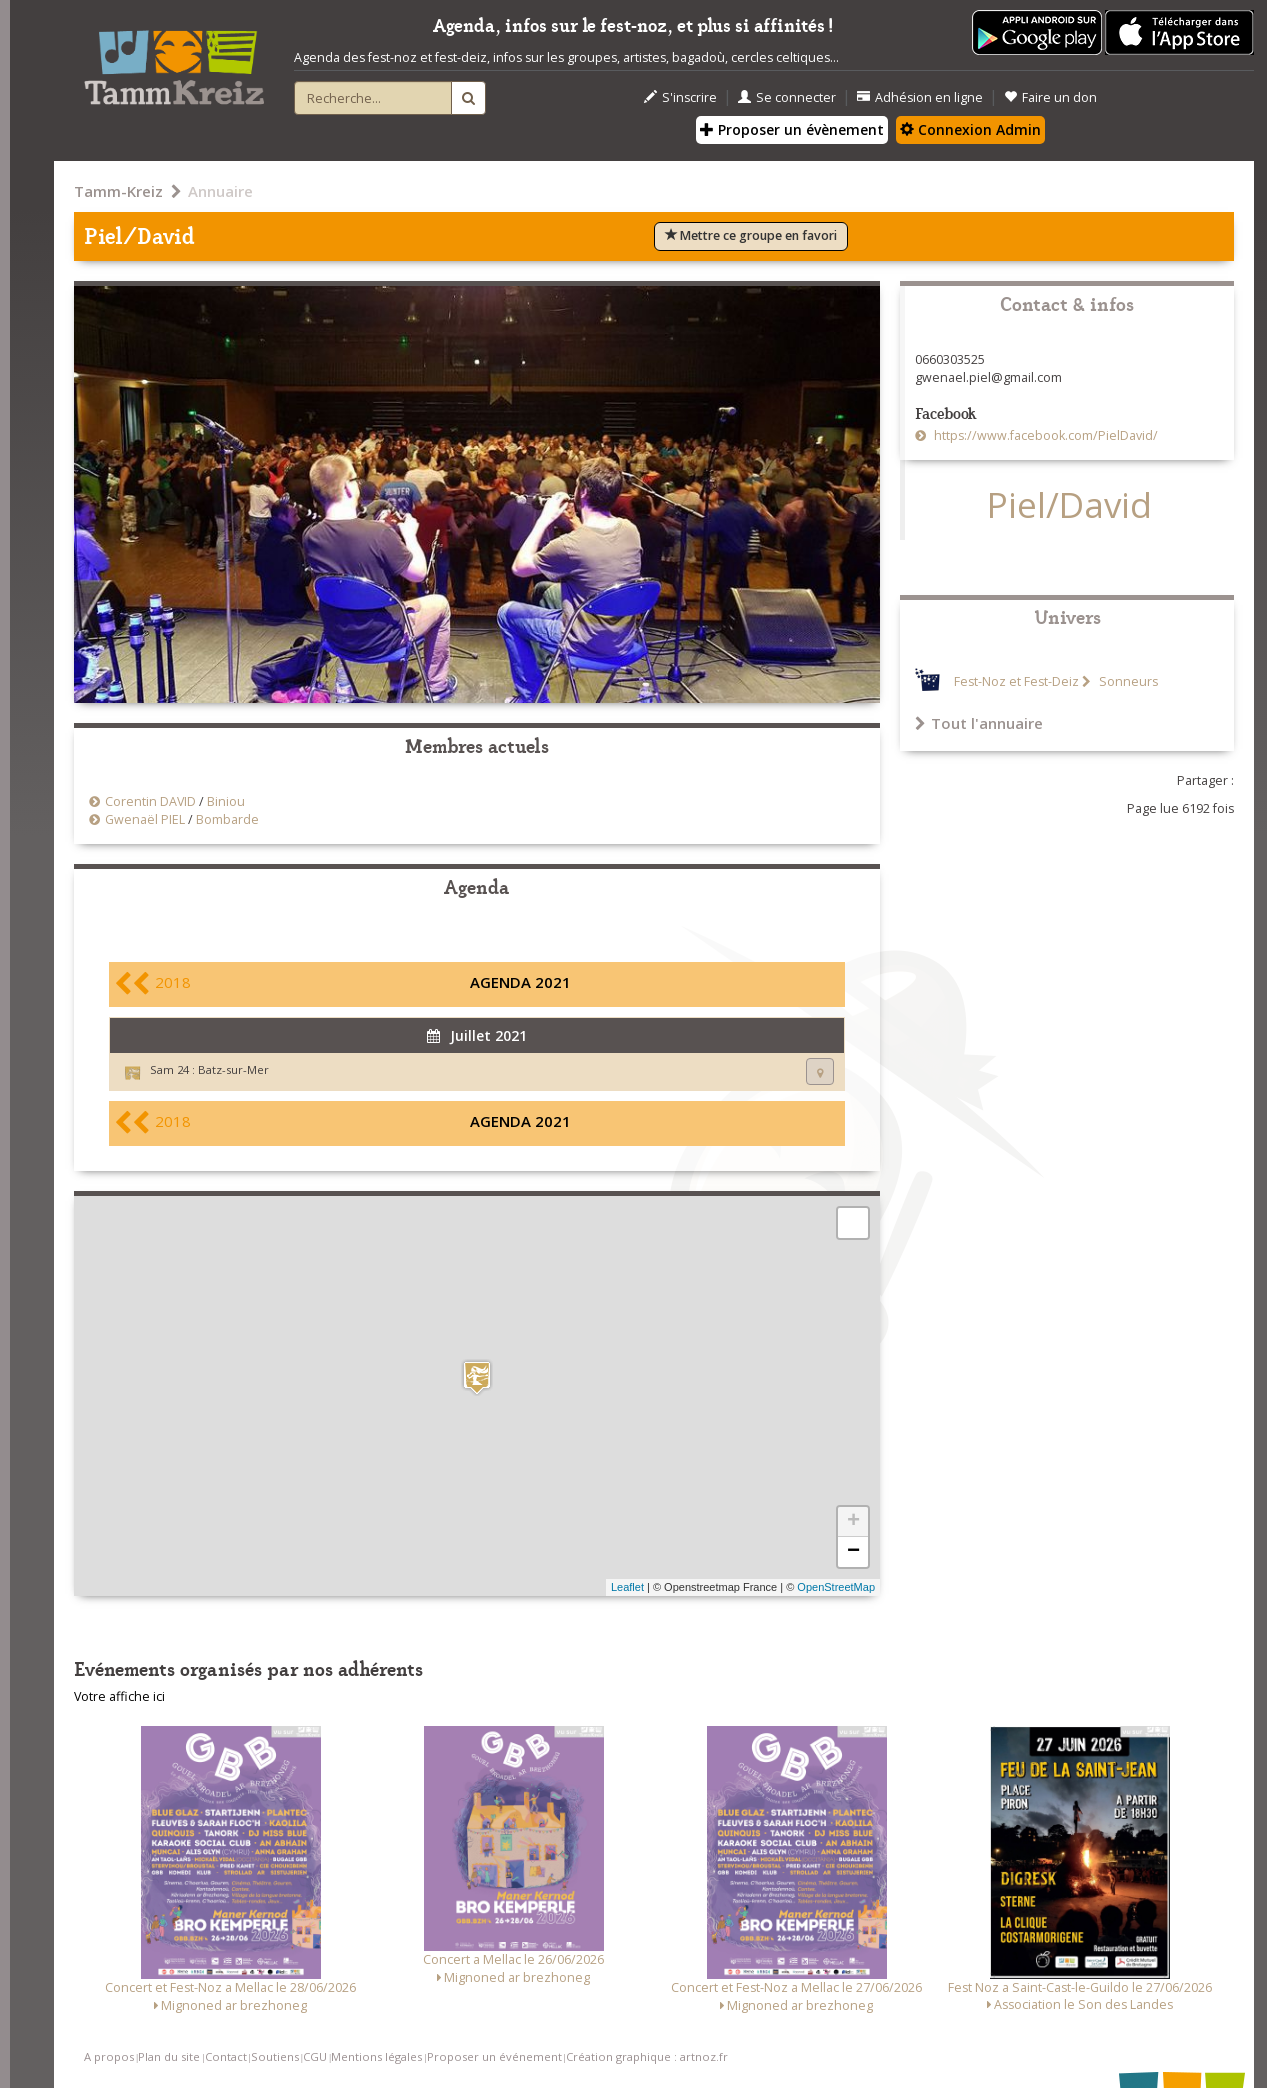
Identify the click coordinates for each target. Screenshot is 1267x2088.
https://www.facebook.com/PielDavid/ (1044, 435)
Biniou (226, 801)
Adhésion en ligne (920, 97)
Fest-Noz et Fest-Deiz (1016, 681)
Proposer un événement (494, 2056)
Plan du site (169, 2056)
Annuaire (220, 191)
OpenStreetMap (836, 1587)
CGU (315, 2056)
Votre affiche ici (119, 1696)
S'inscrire (680, 97)
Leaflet (627, 1587)
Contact (226, 2056)
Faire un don (1050, 97)
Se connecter (787, 97)
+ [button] (853, 1522)
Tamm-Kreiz (118, 191)
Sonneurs (1127, 681)
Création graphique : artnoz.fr (647, 2056)
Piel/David (1069, 504)
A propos (109, 2056)
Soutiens (275, 2056)
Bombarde (227, 819)
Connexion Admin (970, 129)
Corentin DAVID (150, 801)
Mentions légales (376, 2056)
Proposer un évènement (792, 129)
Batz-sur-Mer (233, 1069)
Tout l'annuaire (979, 723)
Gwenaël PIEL (145, 819)
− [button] (853, 1552)
